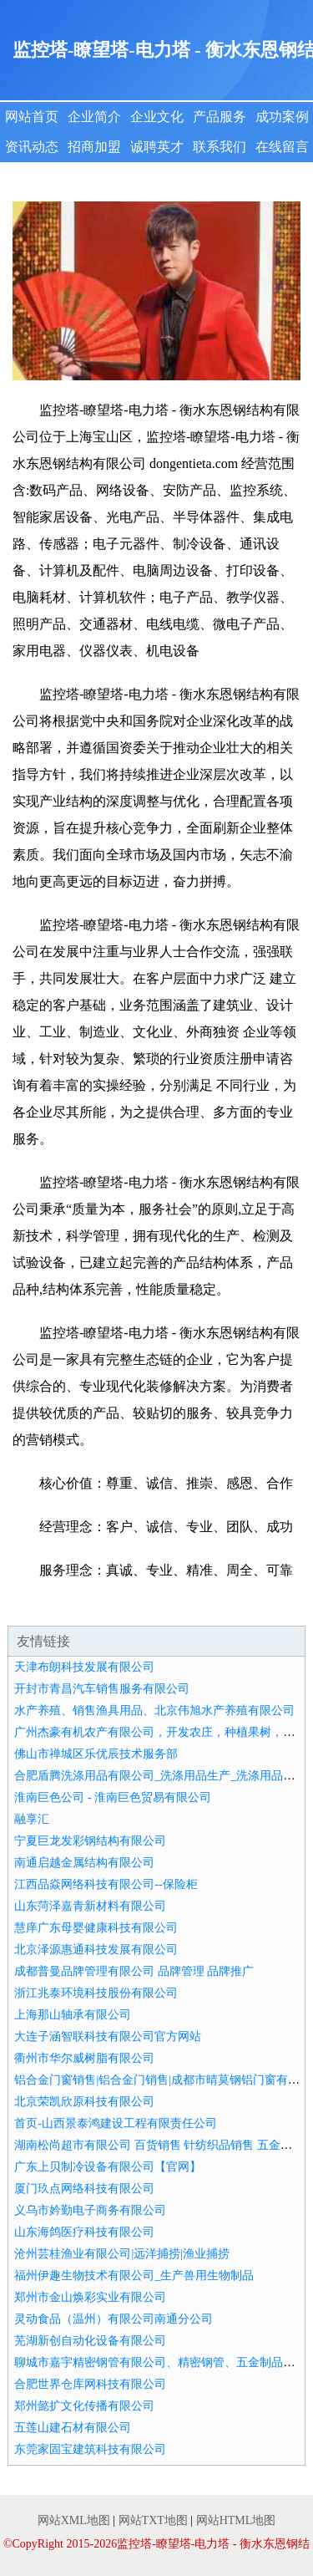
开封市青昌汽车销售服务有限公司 (101, 1689)
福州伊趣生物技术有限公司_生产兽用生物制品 (134, 2275)
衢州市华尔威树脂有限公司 (84, 2058)
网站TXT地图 (153, 2520)
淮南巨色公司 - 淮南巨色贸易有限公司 (112, 1797)
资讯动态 (31, 147)
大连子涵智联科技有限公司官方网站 (107, 2036)
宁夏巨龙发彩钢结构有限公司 (90, 1841)
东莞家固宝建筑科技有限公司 (90, 2449)
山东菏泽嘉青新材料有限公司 (90, 1906)
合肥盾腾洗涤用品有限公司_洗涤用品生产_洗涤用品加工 (160, 1775)
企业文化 (157, 116)
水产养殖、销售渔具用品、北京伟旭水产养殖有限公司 (154, 1710)
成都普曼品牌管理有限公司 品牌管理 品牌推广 (134, 1971)
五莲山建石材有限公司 (72, 2427)
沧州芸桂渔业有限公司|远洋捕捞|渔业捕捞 (122, 2254)
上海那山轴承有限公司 (72, 2014)
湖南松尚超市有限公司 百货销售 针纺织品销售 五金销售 (159, 2145)
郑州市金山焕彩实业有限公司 (90, 2297)
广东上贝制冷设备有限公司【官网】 (107, 2167)
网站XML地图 (74, 2520)
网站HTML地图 (236, 2520)
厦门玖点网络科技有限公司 (84, 2188)
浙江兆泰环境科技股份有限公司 (96, 1993)
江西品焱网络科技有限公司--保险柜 (105, 1884)
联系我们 (219, 147)
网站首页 (31, 116)
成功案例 (282, 116)
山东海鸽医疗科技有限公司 (84, 2232)
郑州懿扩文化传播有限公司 (84, 2406)
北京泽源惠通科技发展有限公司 (96, 1949)
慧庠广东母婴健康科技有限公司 (96, 1928)
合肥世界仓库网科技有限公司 (90, 2384)
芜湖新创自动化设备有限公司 (90, 2340)
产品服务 (219, 116)
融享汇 (31, 1819)
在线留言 (282, 147)
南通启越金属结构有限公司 (84, 1862)
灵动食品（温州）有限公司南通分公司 (113, 2319)
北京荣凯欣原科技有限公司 (84, 2101)
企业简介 (94, 116)
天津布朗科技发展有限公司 (84, 1667)
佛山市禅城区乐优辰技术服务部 (96, 1754)
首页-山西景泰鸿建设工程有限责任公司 (115, 2123)
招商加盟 (94, 147)
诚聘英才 (157, 147)
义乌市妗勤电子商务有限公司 (90, 2210)
